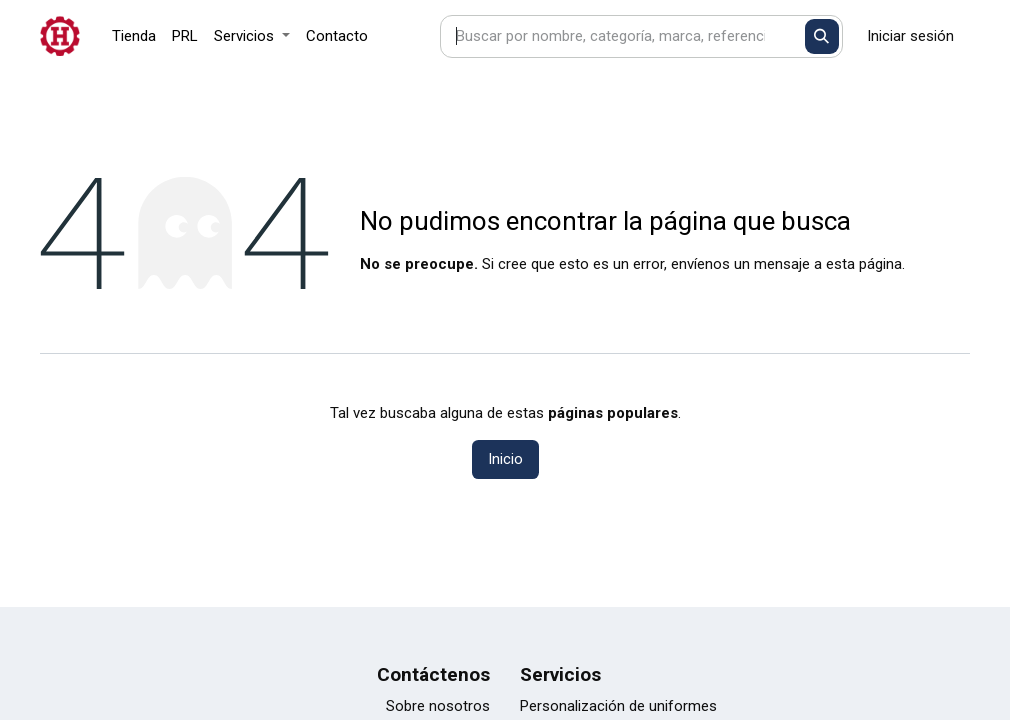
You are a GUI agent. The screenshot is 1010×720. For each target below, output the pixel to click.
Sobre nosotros (438, 706)
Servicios (560, 674)
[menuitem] (134, 36)
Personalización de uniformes (618, 706)
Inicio (505, 459)
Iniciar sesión (910, 36)
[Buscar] (822, 36)
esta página (864, 264)
